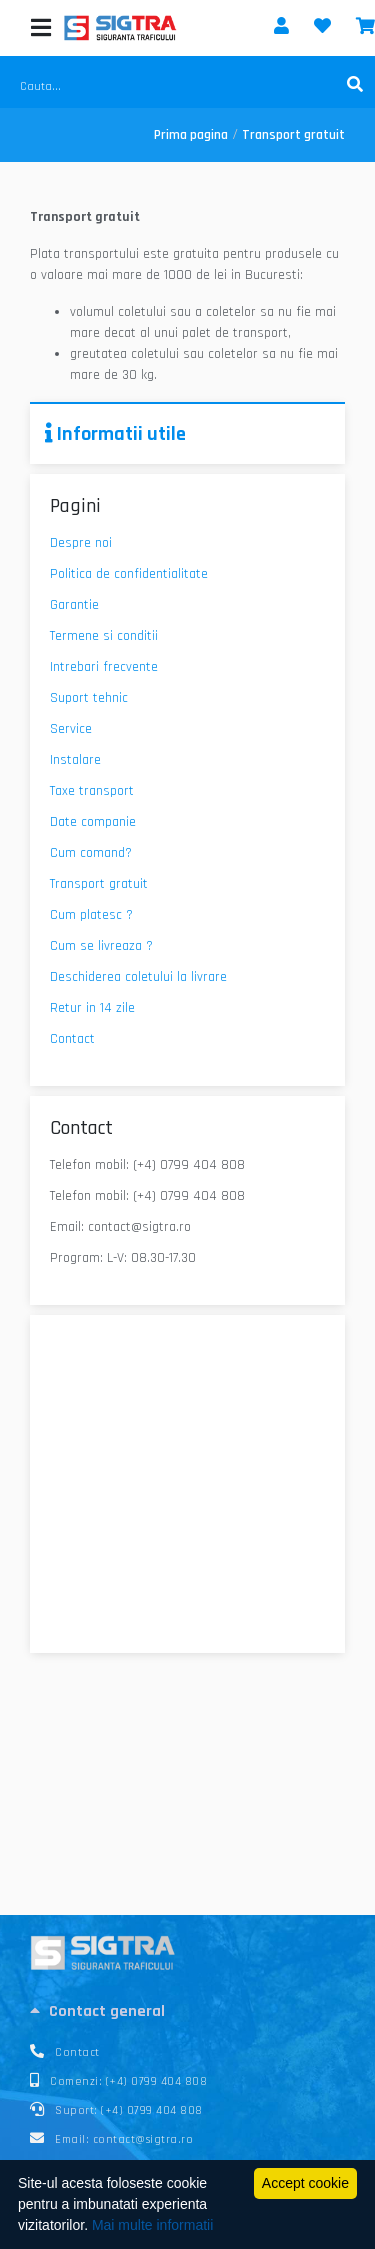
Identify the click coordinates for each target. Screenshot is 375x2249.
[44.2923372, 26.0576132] (187, 1485)
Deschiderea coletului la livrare (138, 977)
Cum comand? (91, 853)
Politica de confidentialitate (129, 574)
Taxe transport (92, 791)
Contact (72, 1039)
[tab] (187, 2011)
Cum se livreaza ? (101, 946)
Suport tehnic (89, 698)
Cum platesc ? (91, 915)
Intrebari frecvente (104, 667)
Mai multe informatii (152, 2225)
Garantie (74, 605)
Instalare (75, 760)
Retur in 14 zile (92, 1008)
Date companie (93, 822)
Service (71, 729)
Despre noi (81, 543)
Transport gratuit (99, 884)
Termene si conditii (104, 636)
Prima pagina (191, 135)
